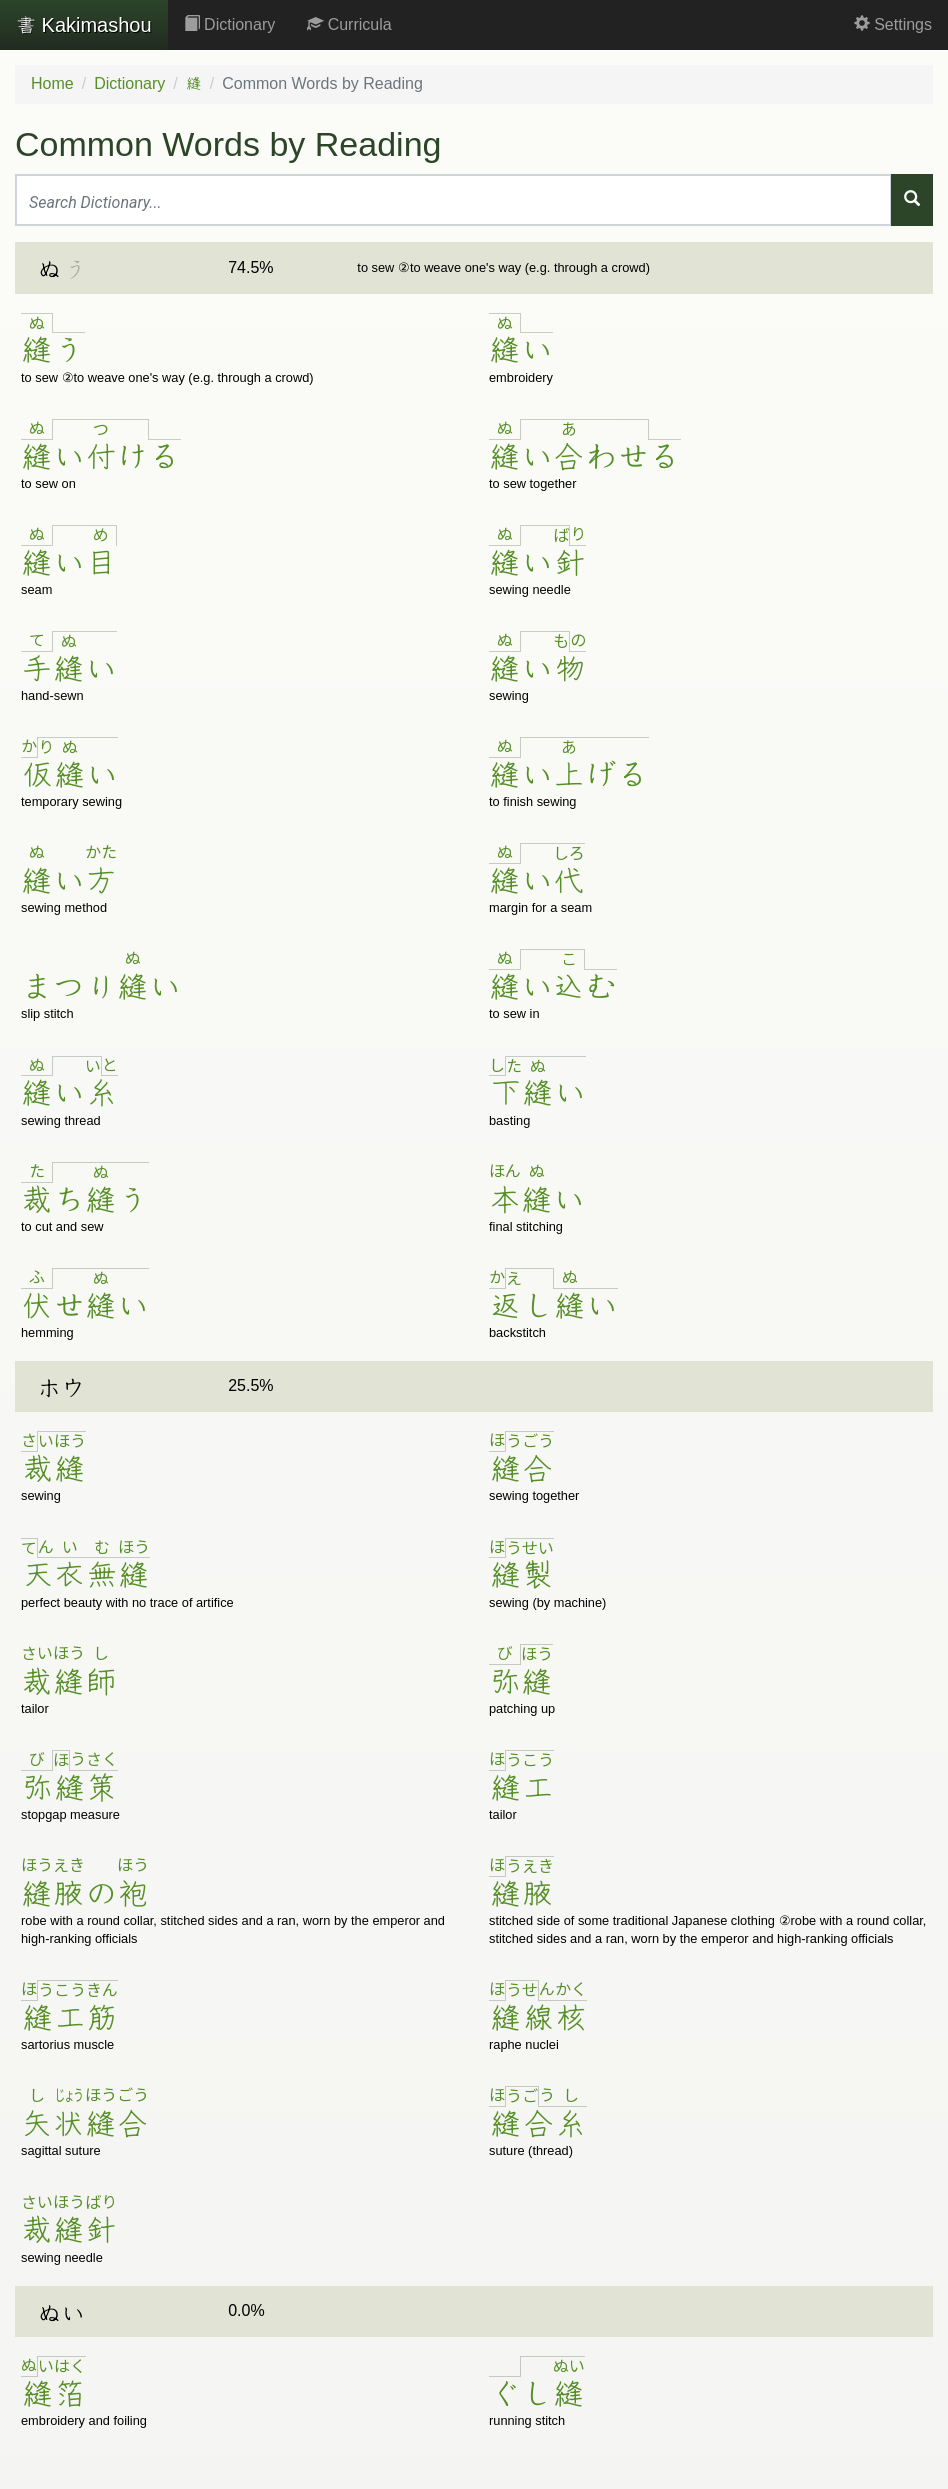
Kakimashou (84, 25)
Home (52, 83)
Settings (893, 24)
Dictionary (230, 24)
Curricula (349, 24)
